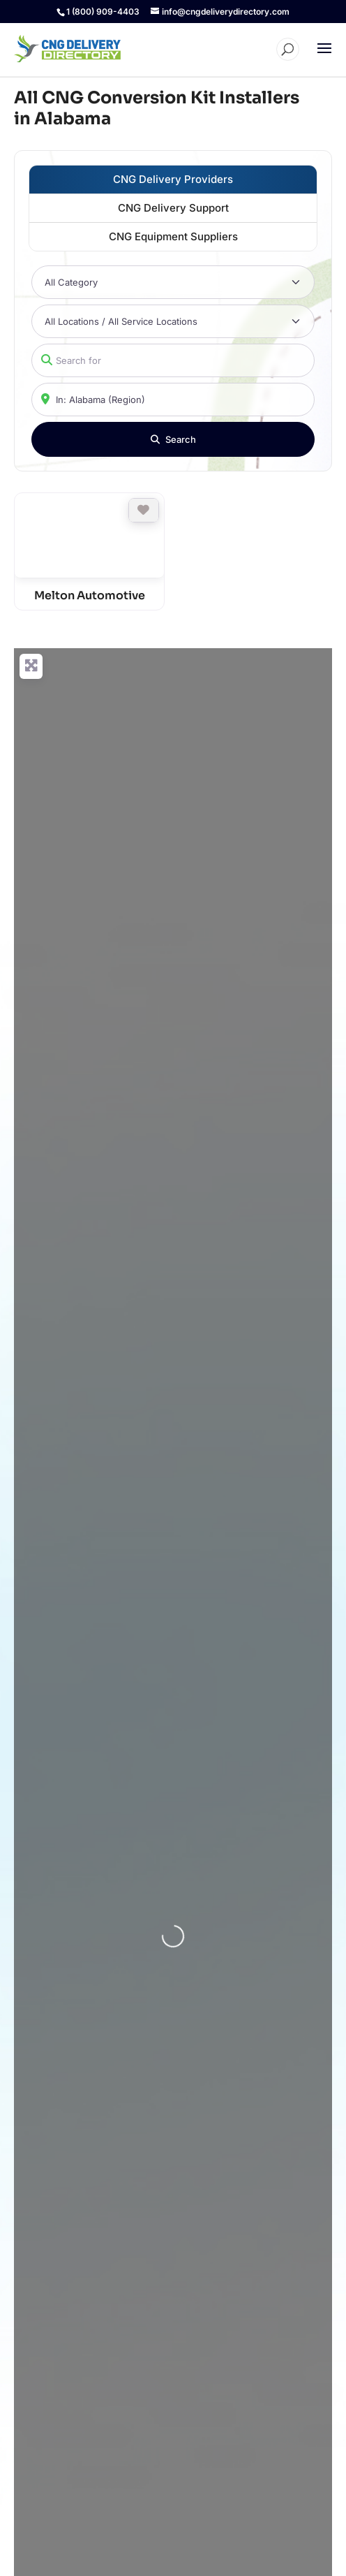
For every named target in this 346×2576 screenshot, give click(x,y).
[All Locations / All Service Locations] (173, 321)
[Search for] (173, 360)
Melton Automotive (89, 595)
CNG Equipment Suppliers (173, 236)
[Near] (173, 399)
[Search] (173, 439)
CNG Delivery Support (173, 207)
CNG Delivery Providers (173, 179)
